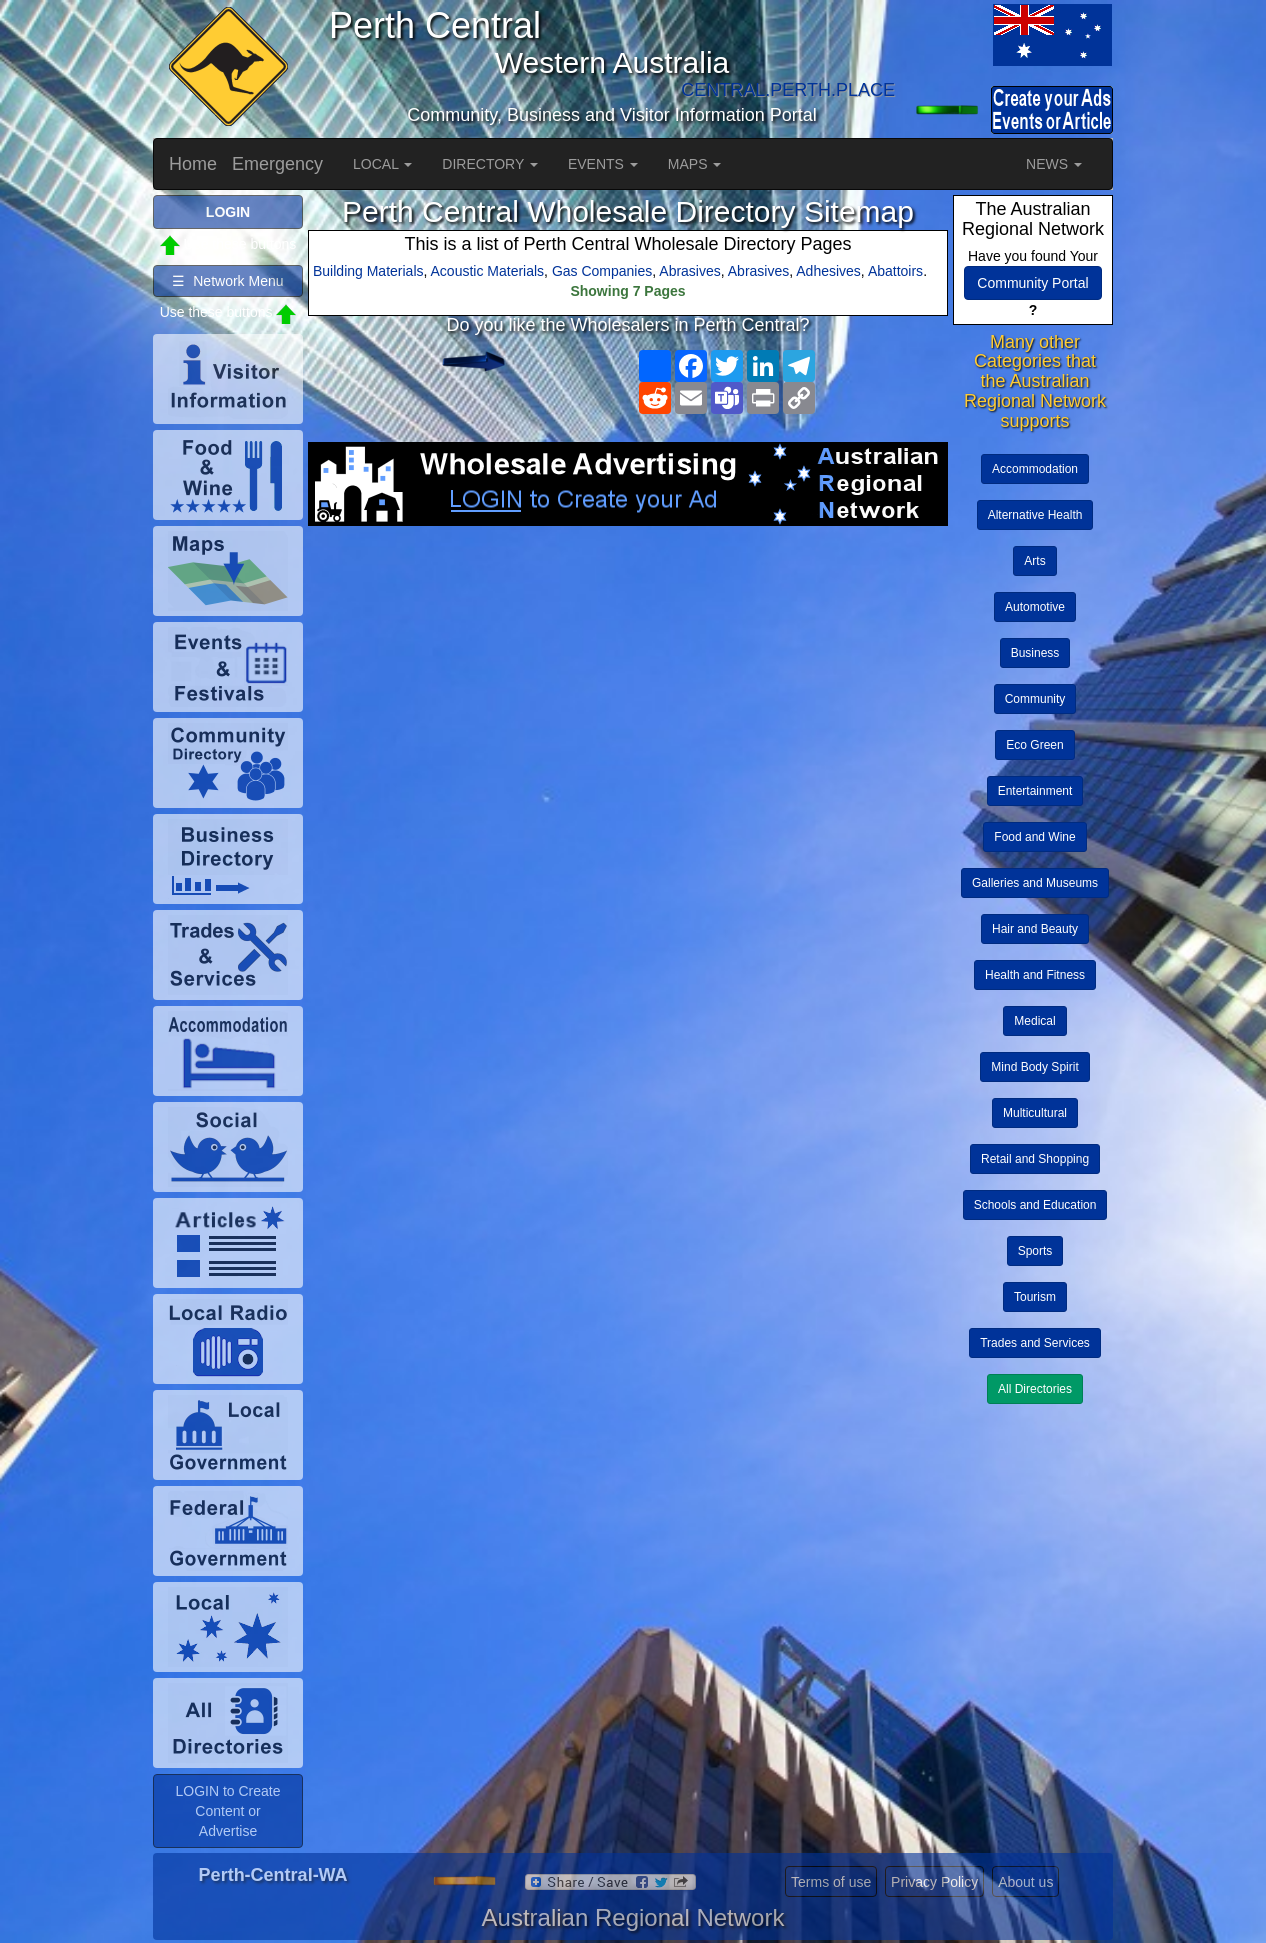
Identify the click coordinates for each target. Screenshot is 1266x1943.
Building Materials (368, 271)
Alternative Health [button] (1035, 515)
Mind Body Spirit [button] (1034, 1067)
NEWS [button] (1054, 164)
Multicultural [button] (1035, 1113)
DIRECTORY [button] (490, 164)
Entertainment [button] (1035, 791)
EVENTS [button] (603, 164)
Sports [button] (1035, 1251)
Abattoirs (895, 271)
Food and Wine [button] (1034, 837)
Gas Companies (602, 271)
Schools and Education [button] (1035, 1205)
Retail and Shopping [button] (1035, 1159)
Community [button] (1035, 699)
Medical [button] (1034, 1021)
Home (193, 164)
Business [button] (1035, 653)
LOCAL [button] (382, 164)
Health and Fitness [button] (1035, 975)
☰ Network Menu (227, 281)
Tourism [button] (1035, 1297)
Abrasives (689, 271)
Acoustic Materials (488, 271)
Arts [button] (1034, 561)
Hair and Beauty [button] (1035, 929)
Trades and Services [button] (1035, 1343)
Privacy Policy (934, 1882)
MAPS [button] (695, 164)
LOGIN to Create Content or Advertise (227, 1811)
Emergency (277, 164)
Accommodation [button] (1035, 469)
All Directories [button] (1035, 1389)
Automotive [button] (1035, 607)
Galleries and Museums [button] (1035, 883)
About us (1025, 1882)
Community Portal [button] (1032, 283)
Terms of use (831, 1882)
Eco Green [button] (1034, 745)
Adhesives (828, 271)
